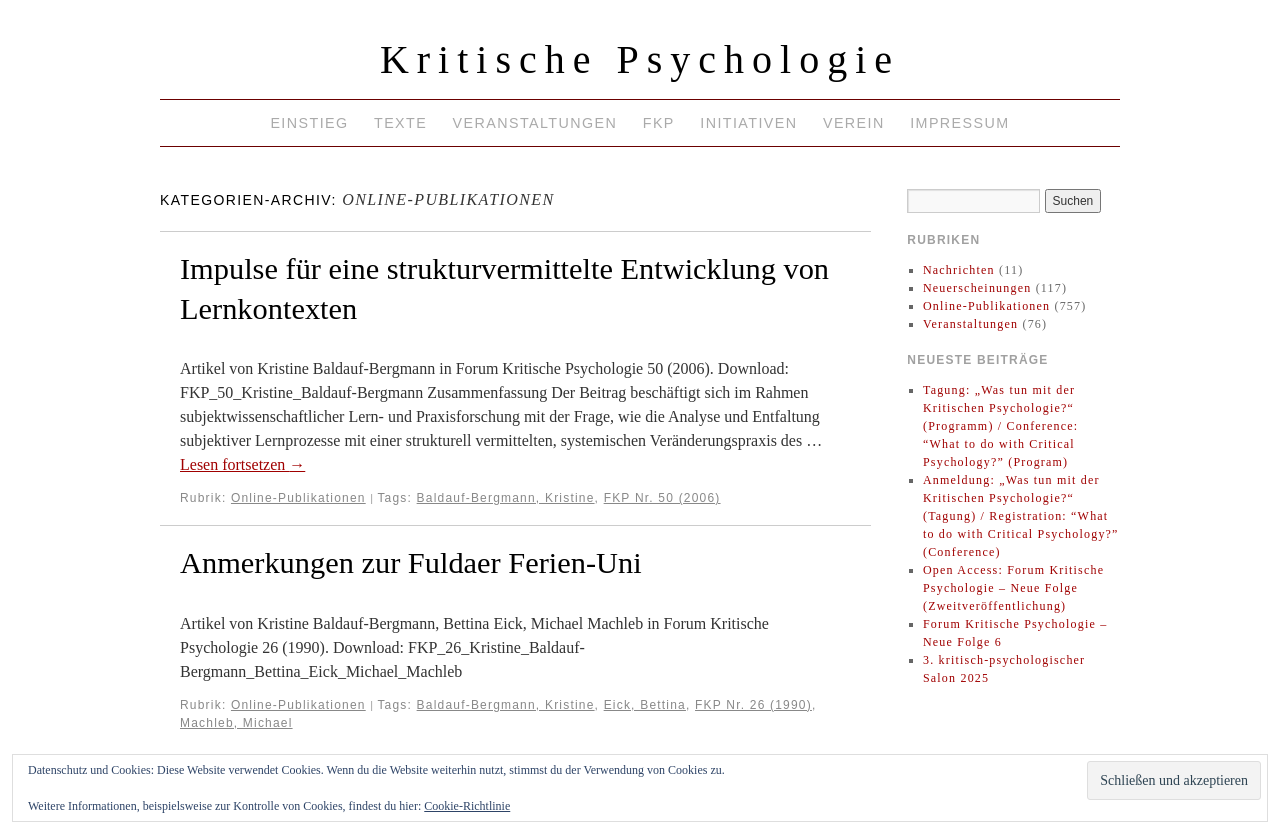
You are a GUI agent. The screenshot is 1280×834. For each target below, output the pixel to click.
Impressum (959, 123)
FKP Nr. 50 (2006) (662, 498)
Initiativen (748, 123)
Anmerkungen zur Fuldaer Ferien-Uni (411, 563)
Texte (400, 123)
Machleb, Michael (236, 723)
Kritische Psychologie (640, 59)
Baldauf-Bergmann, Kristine (506, 498)
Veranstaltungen (535, 123)
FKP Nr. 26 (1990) (753, 705)
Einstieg (309, 123)
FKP (659, 123)
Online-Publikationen (298, 498)
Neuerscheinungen (977, 288)
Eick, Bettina (645, 705)
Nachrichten (959, 270)
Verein (854, 123)
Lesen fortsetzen (242, 464)
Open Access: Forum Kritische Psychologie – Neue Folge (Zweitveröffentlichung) (1013, 588)
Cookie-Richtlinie (467, 806)
